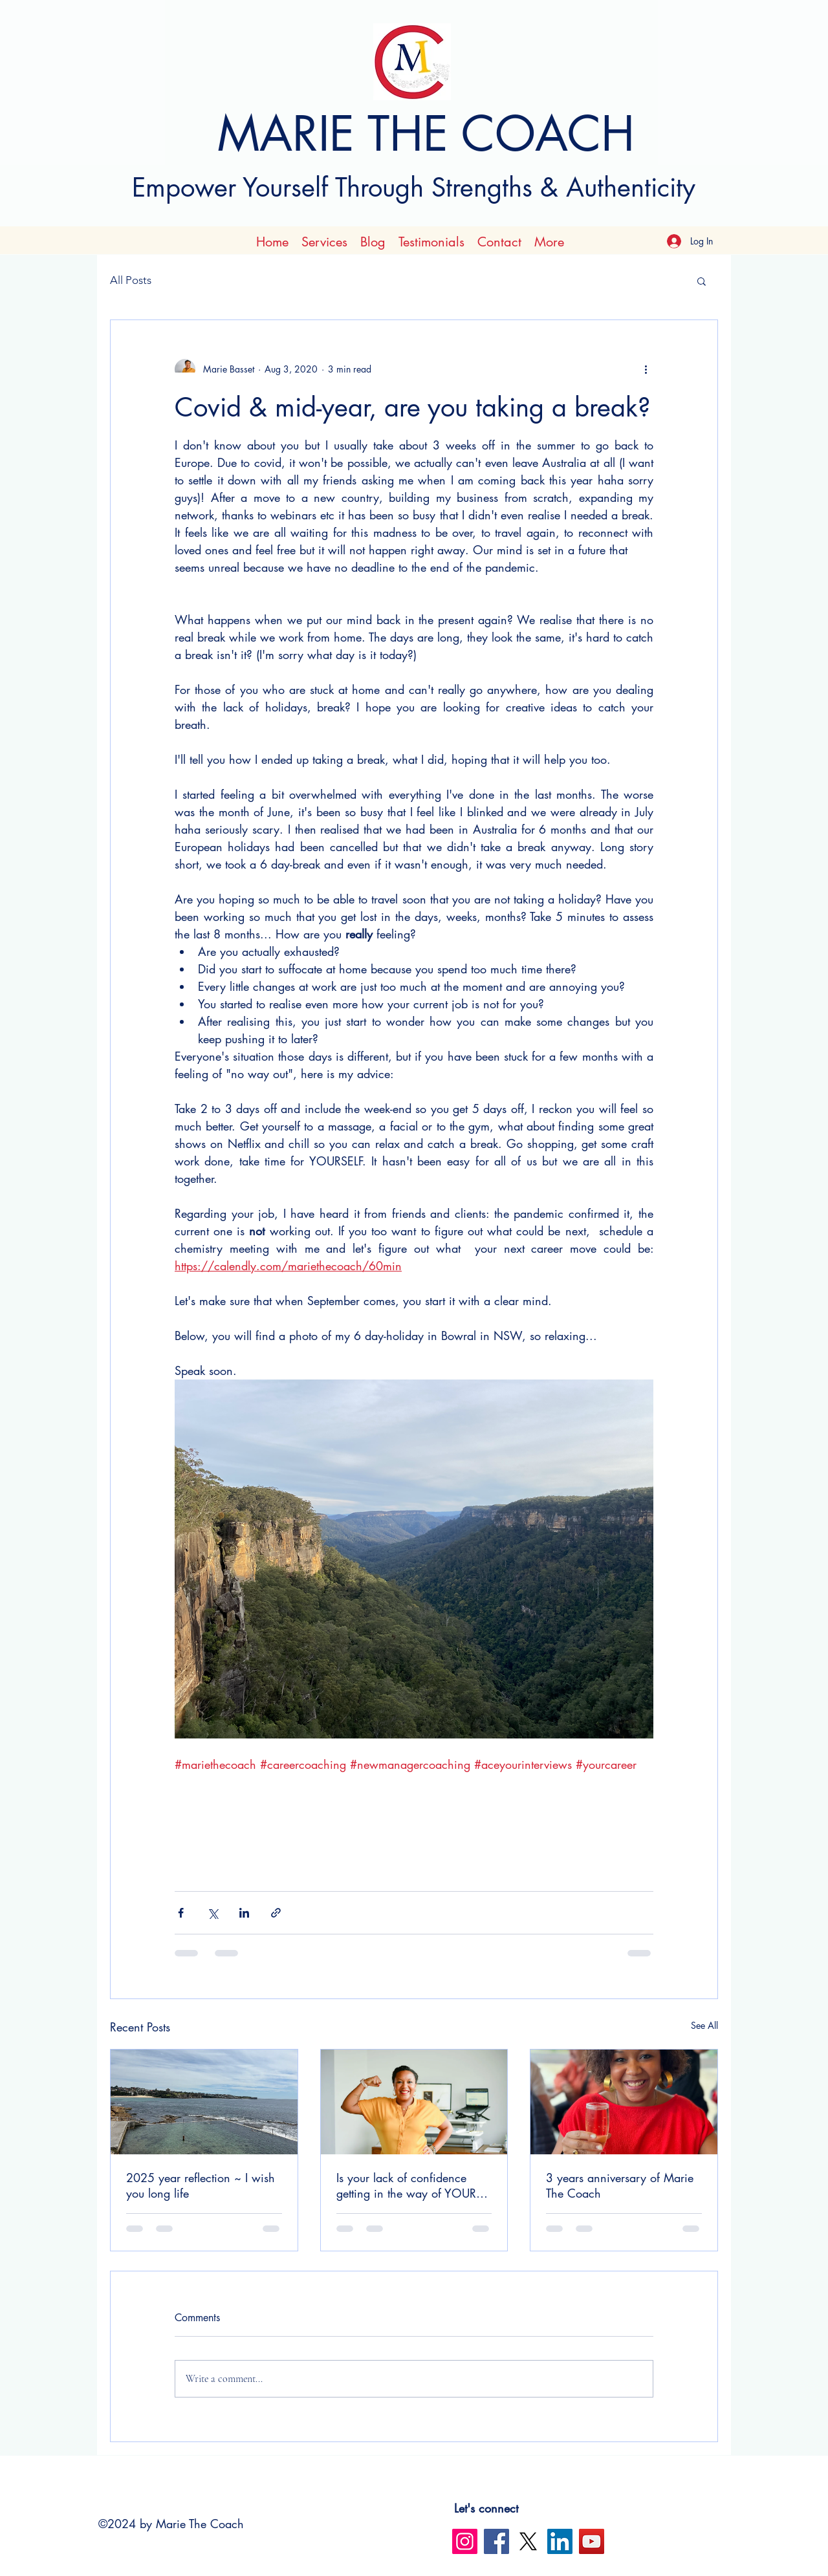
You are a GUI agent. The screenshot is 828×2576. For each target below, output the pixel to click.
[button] (701, 281)
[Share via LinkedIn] (244, 1913)
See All (704, 2025)
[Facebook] (496, 2541)
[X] (528, 2541)
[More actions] (645, 369)
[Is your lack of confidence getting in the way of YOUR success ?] (414, 2102)
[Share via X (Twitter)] (212, 1913)
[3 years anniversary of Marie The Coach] (623, 2102)
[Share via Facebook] (181, 1913)
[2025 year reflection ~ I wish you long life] (204, 2102)
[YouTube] (591, 2541)
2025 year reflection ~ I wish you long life (200, 2185)
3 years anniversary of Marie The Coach (619, 2185)
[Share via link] (276, 1913)
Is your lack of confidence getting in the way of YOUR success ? (406, 2185)
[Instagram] (464, 2541)
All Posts (130, 280)
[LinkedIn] (559, 2541)
